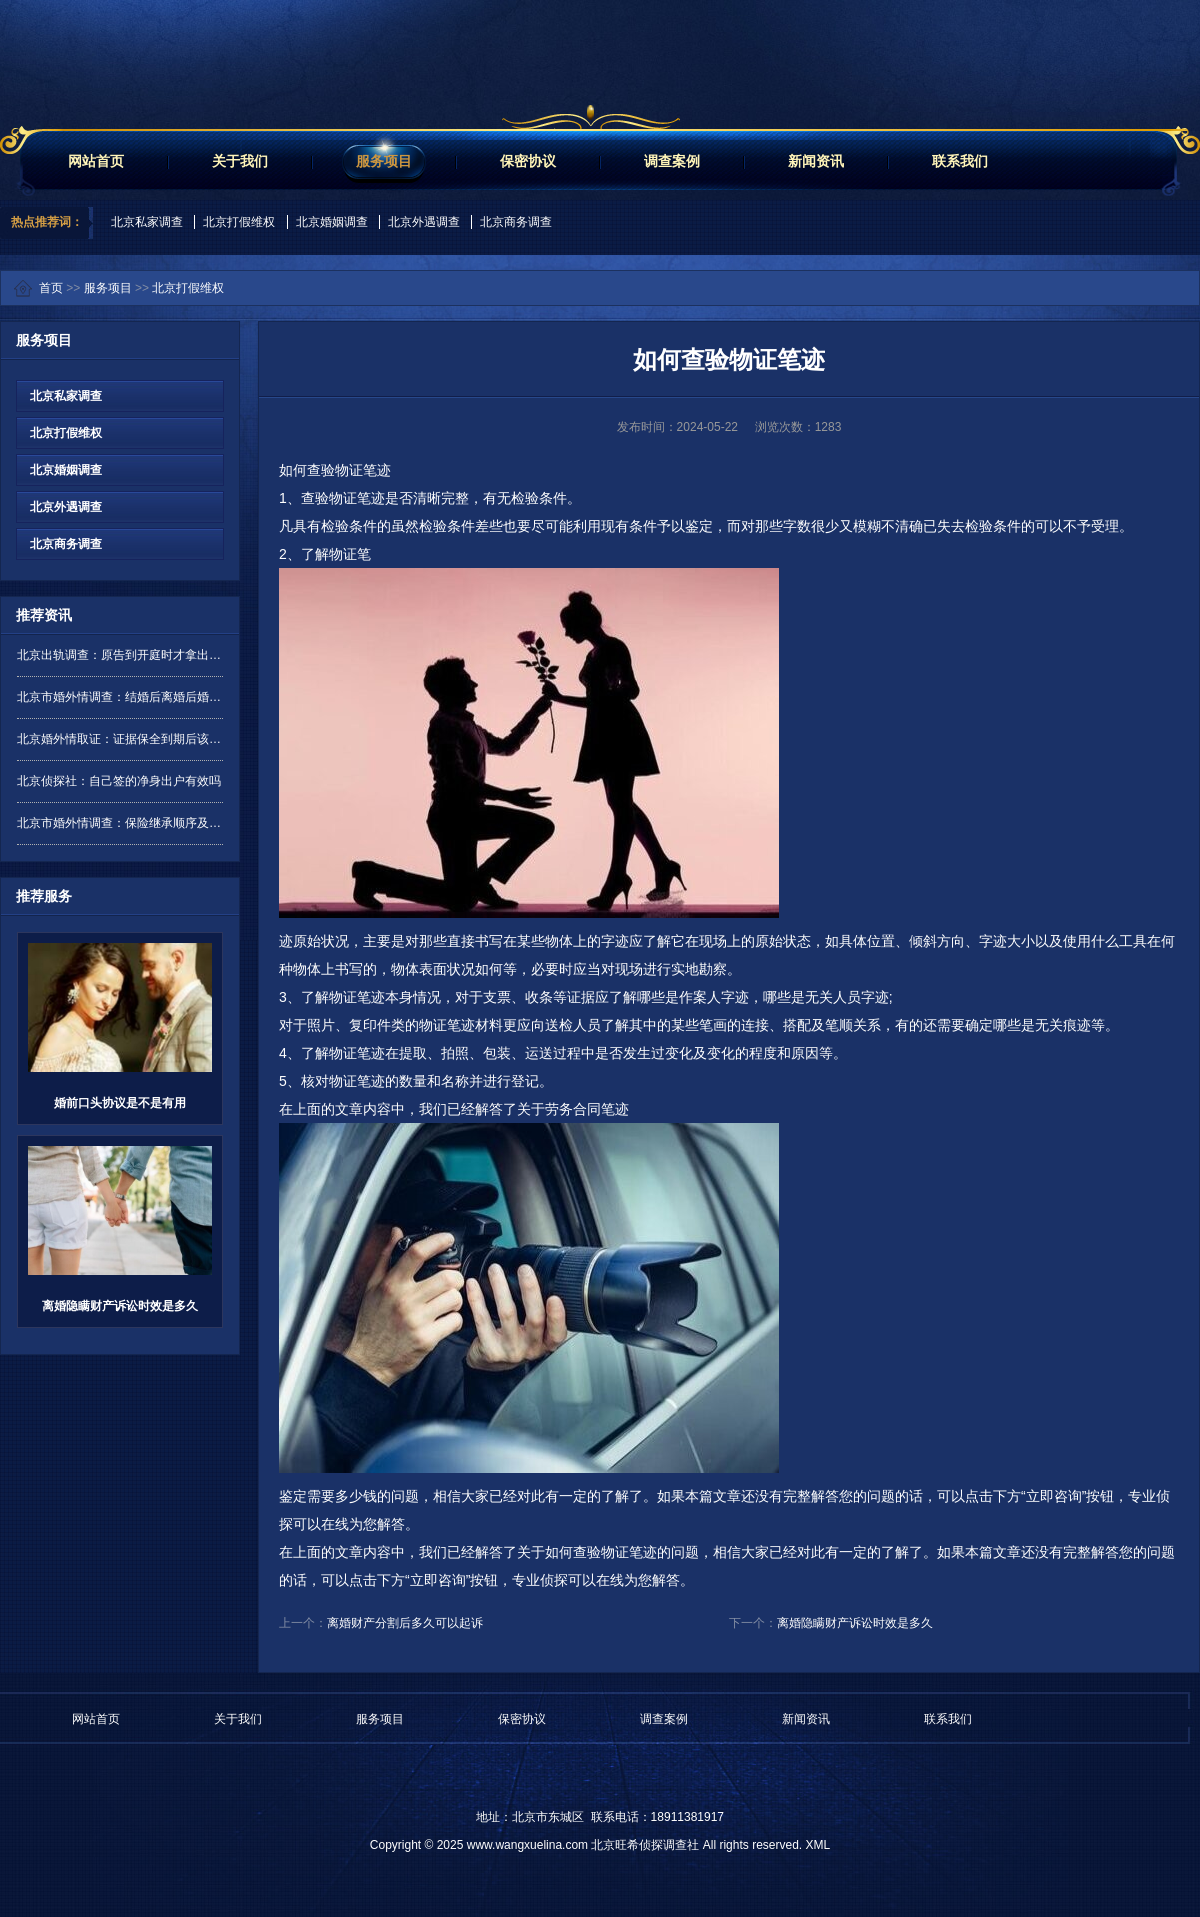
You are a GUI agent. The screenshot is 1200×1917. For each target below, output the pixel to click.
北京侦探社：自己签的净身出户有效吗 (119, 781)
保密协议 (528, 161)
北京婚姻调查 (332, 222)
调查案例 (672, 161)
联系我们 (960, 161)
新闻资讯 (816, 161)
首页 (51, 288)
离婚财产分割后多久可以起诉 (405, 1623)
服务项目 (384, 161)
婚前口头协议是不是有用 (120, 1103)
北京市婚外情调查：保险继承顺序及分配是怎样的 (120, 823)
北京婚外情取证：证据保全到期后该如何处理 (120, 739)
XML (817, 1845)
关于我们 (240, 161)
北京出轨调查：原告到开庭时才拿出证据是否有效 (120, 655)
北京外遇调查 (424, 222)
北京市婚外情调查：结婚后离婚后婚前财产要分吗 (120, 697)
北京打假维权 (239, 222)
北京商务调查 (516, 222)
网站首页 (96, 161)
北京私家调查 (147, 222)
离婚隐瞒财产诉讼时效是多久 (120, 1306)
